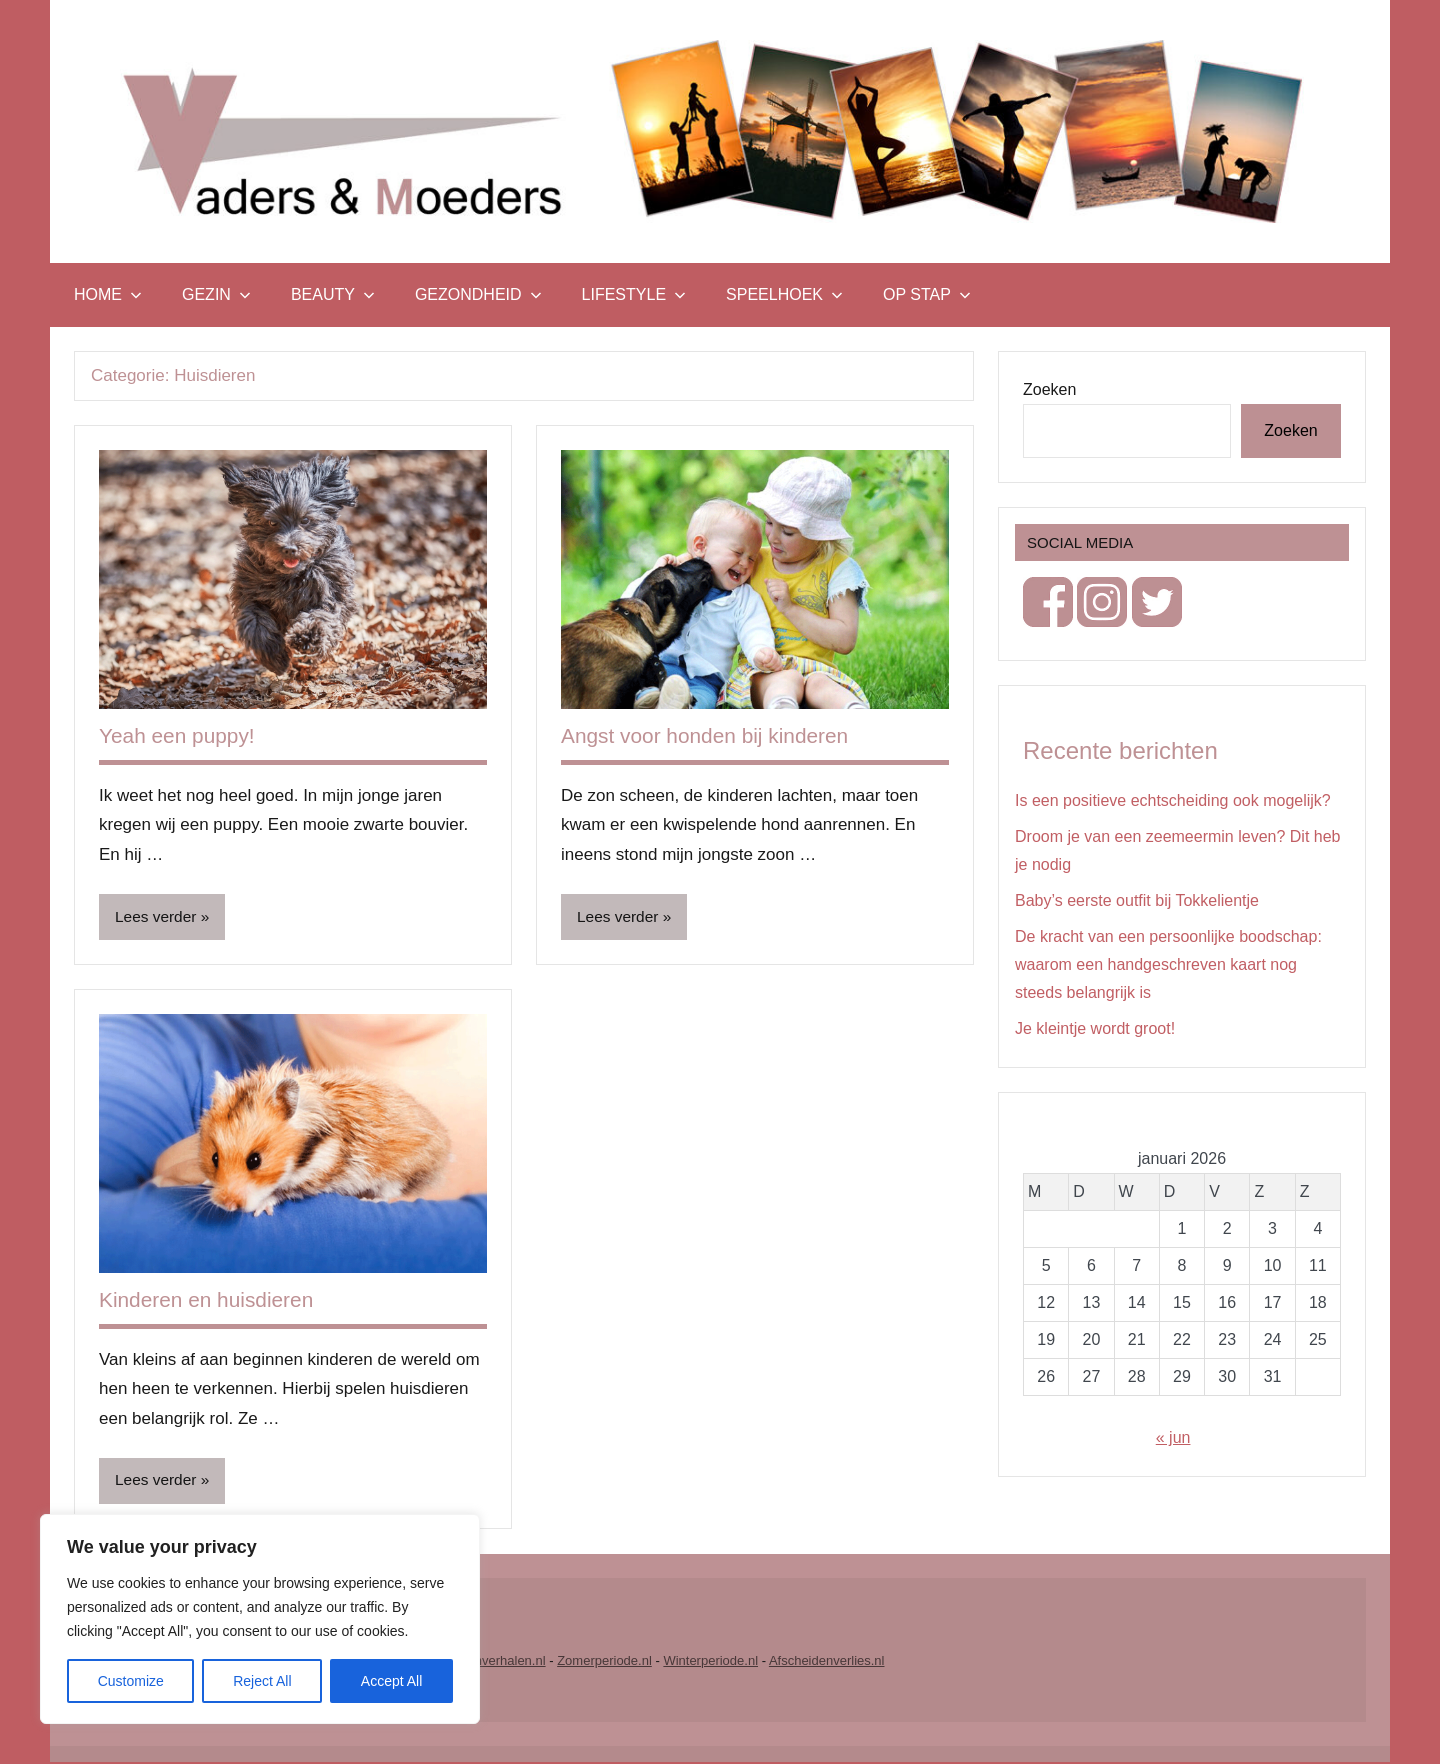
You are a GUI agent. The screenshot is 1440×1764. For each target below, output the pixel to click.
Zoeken (1049, 389)
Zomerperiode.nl (604, 1662)
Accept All (391, 1681)
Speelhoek (784, 294)
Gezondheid (478, 294)
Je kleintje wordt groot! (1095, 1028)
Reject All (262, 1681)
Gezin (216, 294)
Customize (131, 1681)
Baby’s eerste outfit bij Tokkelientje (1137, 900)
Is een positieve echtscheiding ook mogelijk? (1173, 800)
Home (108, 294)
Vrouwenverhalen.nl (488, 1662)
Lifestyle (634, 294)
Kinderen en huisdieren (212, 1300)
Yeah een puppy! (181, 735)
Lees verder (157, 917)
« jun (1173, 1437)
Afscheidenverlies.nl (827, 1662)
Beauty (333, 294)
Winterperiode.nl (710, 1662)
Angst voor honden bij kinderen (712, 735)
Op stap (927, 294)
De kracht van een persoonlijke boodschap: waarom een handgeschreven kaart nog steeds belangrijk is (1168, 964)
